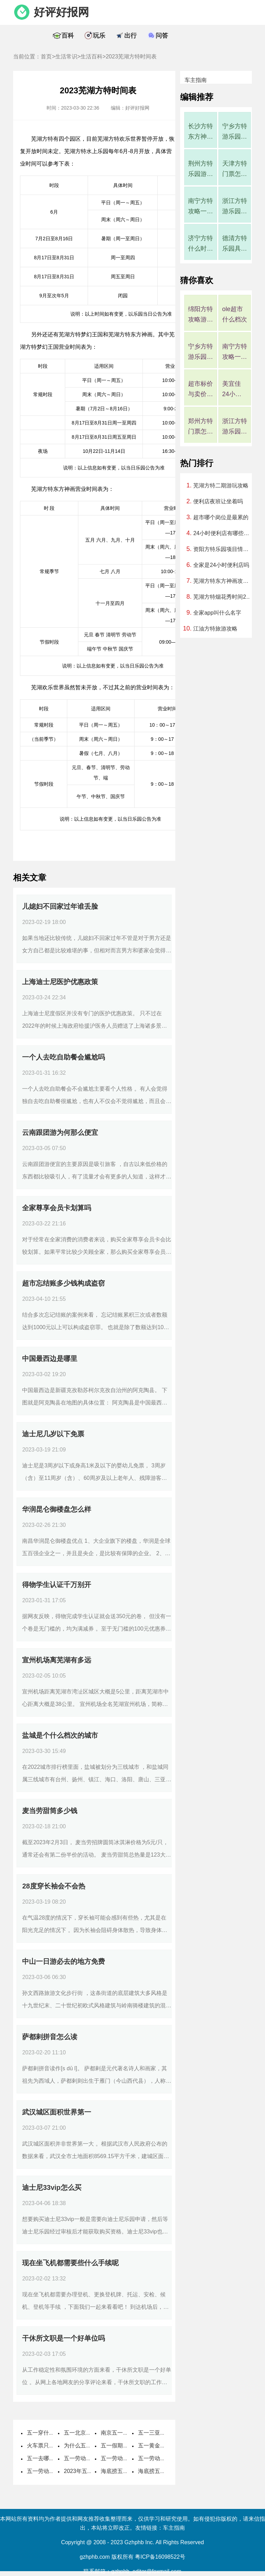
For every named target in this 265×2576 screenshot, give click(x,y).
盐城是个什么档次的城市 (60, 1735)
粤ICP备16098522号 (160, 2557)
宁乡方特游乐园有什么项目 (234, 132)
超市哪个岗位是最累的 (220, 517)
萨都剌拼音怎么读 (49, 2037)
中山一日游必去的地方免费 (63, 1961)
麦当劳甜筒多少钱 (49, 1810)
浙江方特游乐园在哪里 (234, 206)
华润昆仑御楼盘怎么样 (56, 1509)
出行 (130, 35)
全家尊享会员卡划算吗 (56, 1208)
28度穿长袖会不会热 (53, 1886)
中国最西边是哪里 (49, 1358)
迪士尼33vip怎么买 (51, 2187)
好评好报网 (61, 12)
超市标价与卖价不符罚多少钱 (200, 389)
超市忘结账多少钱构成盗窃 (63, 1283)
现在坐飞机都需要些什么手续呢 (70, 2263)
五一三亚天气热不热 (163, 2433)
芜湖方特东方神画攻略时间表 (222, 581)
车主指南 (196, 80)
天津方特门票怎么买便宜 (234, 169)
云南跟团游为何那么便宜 (60, 1132)
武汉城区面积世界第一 (56, 2112)
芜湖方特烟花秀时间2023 (222, 597)
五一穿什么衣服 (46, 2433)
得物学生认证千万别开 (56, 1584)
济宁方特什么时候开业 (200, 244)
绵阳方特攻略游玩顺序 (200, 315)
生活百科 (91, 56)
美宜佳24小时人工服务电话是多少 (234, 389)
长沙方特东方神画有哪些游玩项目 (200, 132)
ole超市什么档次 (234, 314)
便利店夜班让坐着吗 (218, 501)
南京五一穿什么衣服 (125, 2433)
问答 (162, 35)
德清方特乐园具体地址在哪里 (234, 244)
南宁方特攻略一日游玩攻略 (200, 206)
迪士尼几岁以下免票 (53, 1434)
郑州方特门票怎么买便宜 (200, 427)
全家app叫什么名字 (217, 613)
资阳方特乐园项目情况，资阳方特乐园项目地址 (222, 549)
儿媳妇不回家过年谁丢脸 (60, 906)
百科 (67, 35)
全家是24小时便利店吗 (221, 565)
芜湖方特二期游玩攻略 (220, 485)
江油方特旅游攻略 (215, 629)
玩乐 (99, 35)
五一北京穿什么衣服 (89, 2433)
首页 (46, 56)
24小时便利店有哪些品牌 (222, 533)
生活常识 (66, 56)
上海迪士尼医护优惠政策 (60, 982)
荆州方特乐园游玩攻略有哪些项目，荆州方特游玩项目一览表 (200, 169)
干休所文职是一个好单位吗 (63, 2338)
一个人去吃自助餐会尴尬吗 (63, 1057)
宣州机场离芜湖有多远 (56, 1660)
